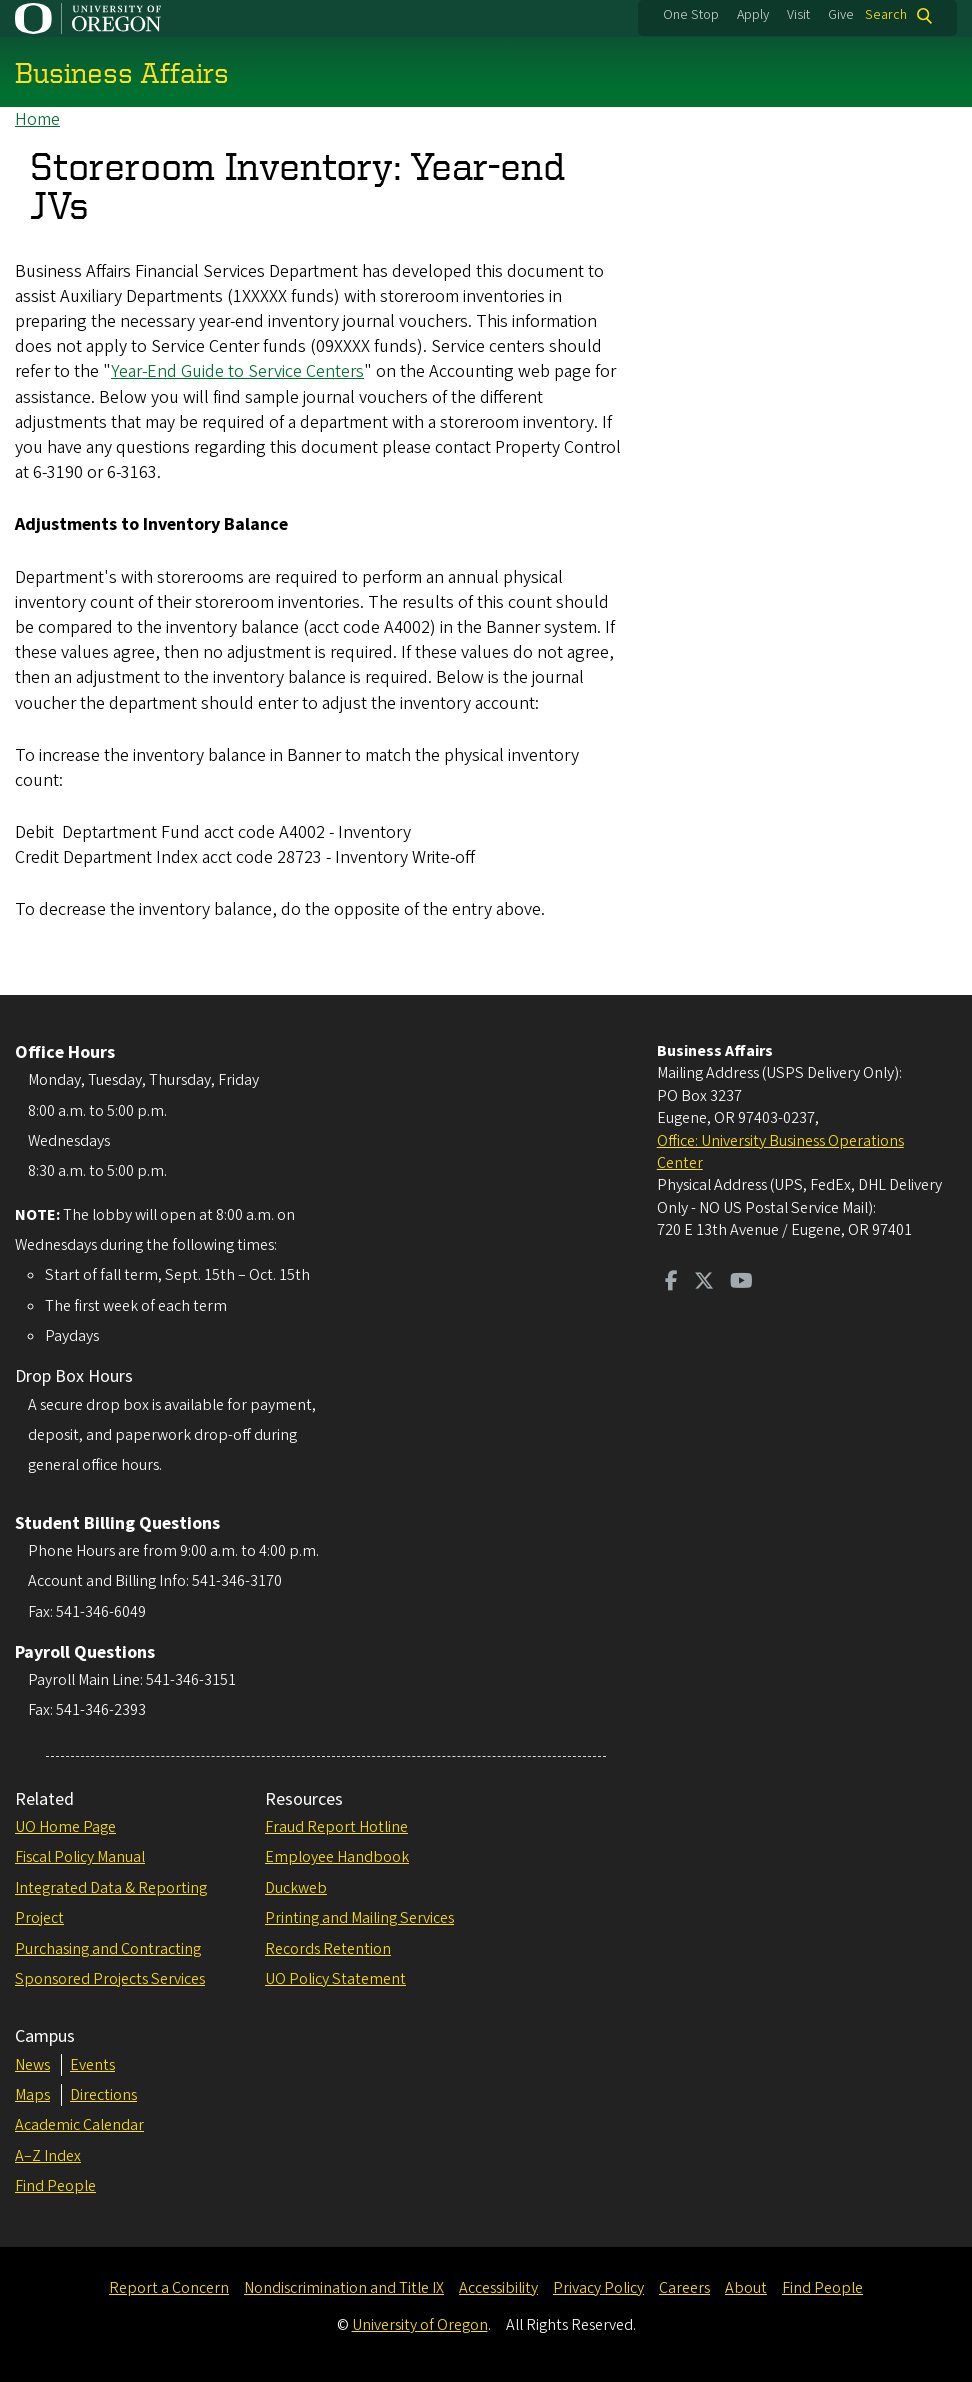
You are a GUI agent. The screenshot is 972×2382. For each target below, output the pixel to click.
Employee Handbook (337, 1857)
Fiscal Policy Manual (80, 1857)
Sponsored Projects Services (110, 1979)
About (746, 2288)
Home (37, 119)
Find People (55, 2186)
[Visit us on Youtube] (741, 1283)
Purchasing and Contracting (108, 1949)
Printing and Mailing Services (359, 1918)
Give (841, 15)
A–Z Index (48, 2156)
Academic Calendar (79, 2125)
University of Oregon (420, 2325)
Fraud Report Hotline (336, 1827)
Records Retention (328, 1949)
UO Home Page (65, 1827)
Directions (103, 2095)
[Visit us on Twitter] (704, 1283)
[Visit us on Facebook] (671, 1283)
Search (886, 15)
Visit (798, 15)
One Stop (691, 15)
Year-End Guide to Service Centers (237, 372)
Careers (684, 2288)
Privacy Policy (598, 2288)
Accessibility (498, 2288)
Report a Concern (169, 2288)
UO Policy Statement (335, 1979)
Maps (32, 2095)
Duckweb (296, 1888)
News (32, 2065)
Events (92, 2065)
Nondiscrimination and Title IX (344, 2288)
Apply (753, 15)
